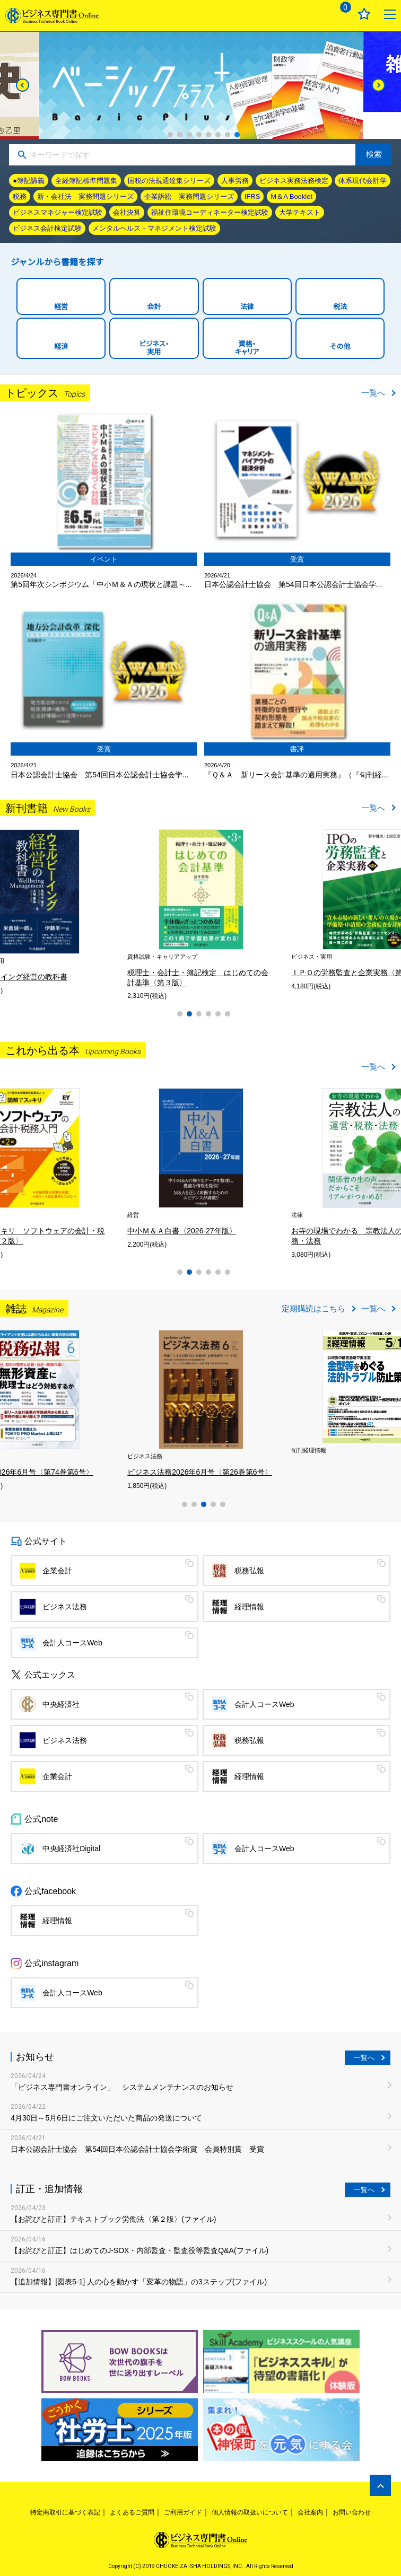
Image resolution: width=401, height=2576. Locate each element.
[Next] (378, 85)
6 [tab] (218, 134)
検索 (374, 154)
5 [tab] (208, 134)
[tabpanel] (201, 85)
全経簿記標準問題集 (86, 181)
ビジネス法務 (64, 1606)
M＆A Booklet (291, 196)
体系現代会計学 (362, 181)
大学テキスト (299, 212)
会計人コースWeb (72, 1643)
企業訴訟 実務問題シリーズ (189, 196)
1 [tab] (170, 134)
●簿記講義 (29, 181)
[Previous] (22, 85)
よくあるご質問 (132, 2512)
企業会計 (57, 1570)
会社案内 (310, 2512)
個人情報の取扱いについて (250, 2512)
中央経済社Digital (71, 1848)
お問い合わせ (352, 2512)
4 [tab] (199, 134)
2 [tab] (179, 134)
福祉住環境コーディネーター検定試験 (209, 212)
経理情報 (249, 1606)
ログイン (313, 14)
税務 (20, 196)
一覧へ (373, 392)
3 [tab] (189, 134)
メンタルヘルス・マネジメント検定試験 (154, 228)
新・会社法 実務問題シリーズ (85, 196)
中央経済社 (61, 1704)
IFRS (252, 196)
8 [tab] (237, 134)
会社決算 (127, 212)
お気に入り (364, 14)
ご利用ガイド (183, 2512)
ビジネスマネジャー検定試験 (57, 212)
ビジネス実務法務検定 (293, 181)
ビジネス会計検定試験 (47, 228)
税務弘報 (249, 1570)
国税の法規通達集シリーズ (169, 181)
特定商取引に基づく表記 (65, 2512)
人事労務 (235, 181)
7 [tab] (227, 134)
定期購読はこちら (313, 1308)
